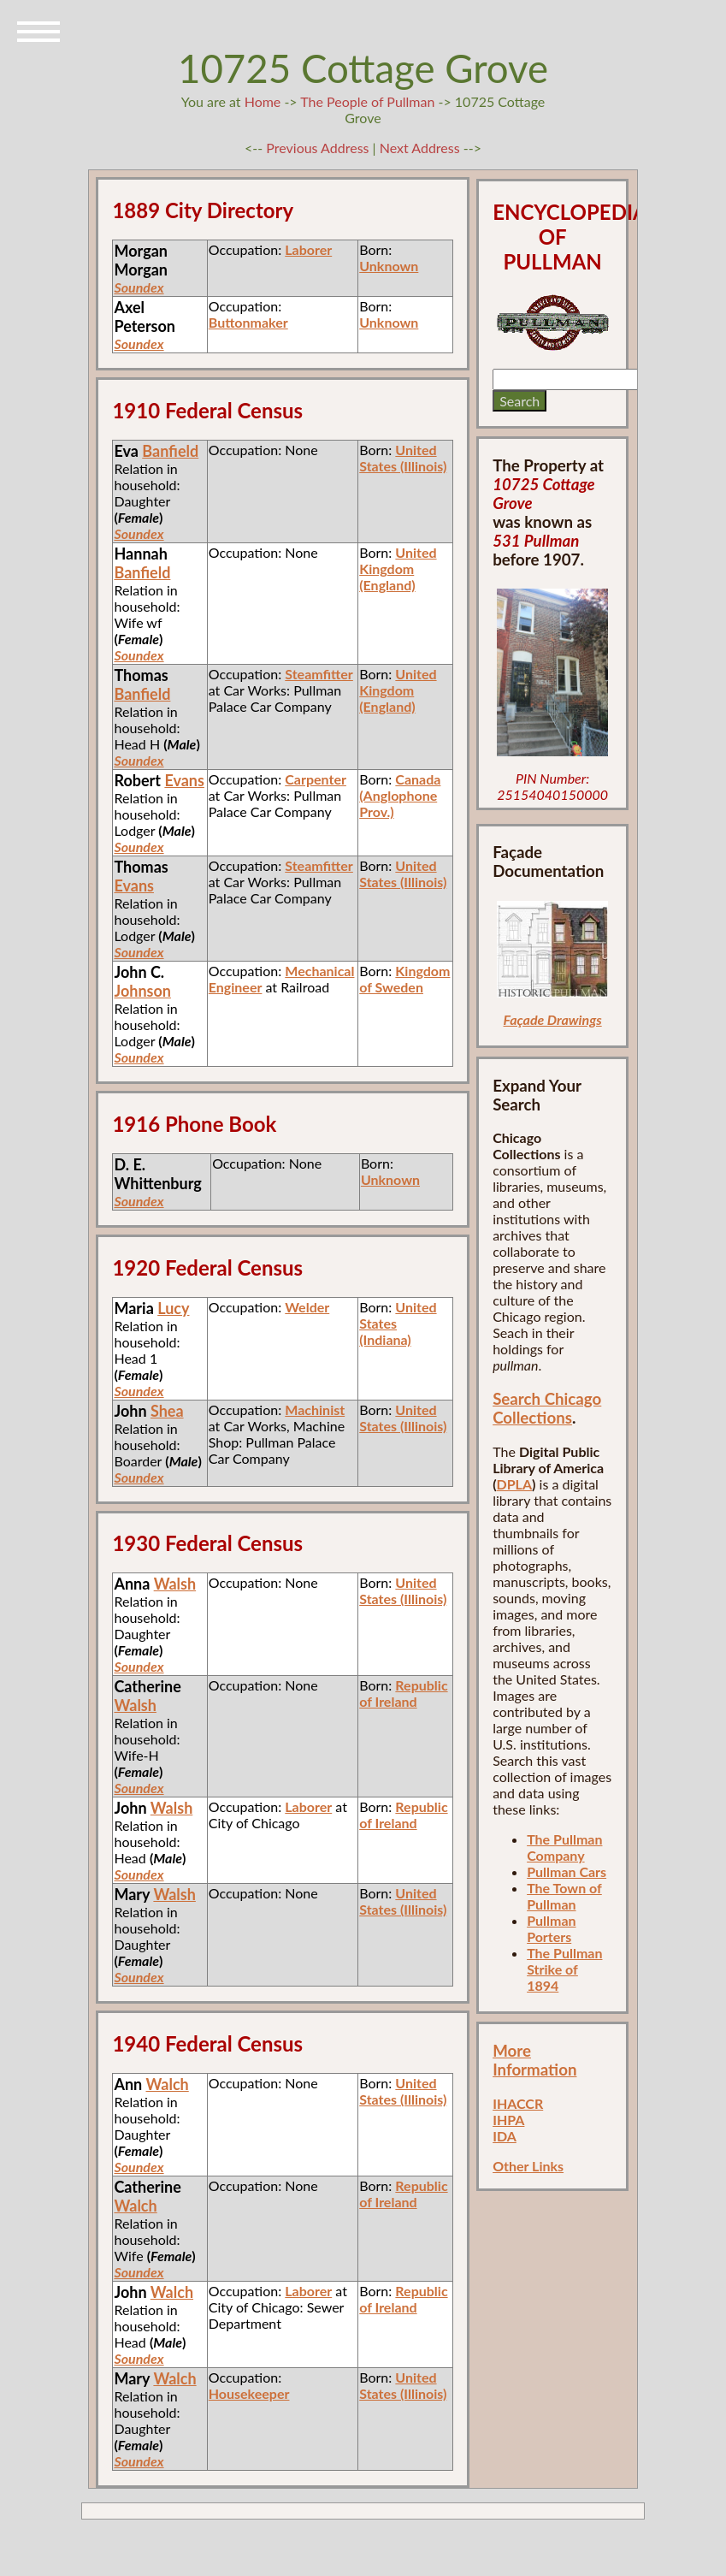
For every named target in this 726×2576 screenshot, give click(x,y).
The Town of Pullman (564, 1896)
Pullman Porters (551, 1928)
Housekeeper (249, 2393)
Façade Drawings (553, 1019)
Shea (167, 1410)
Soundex (138, 287)
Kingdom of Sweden (404, 978)
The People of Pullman (367, 101)
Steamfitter (319, 674)
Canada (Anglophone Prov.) (399, 795)
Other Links (528, 2166)
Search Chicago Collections (547, 1408)
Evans (184, 780)
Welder (307, 1307)
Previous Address (317, 147)
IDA (504, 2136)
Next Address (421, 147)
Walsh (175, 1583)
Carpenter (315, 779)
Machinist (315, 1409)
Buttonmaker (248, 322)
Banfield (170, 450)
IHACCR (518, 2103)
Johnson (142, 990)
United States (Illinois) (402, 457)
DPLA (515, 1484)
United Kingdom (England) (397, 568)
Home (263, 101)
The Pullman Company (564, 1847)
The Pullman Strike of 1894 (564, 1969)
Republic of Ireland (403, 1693)
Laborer (308, 249)
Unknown (388, 266)
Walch (167, 2084)
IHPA (508, 2119)
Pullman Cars (566, 1871)
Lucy (173, 1308)
